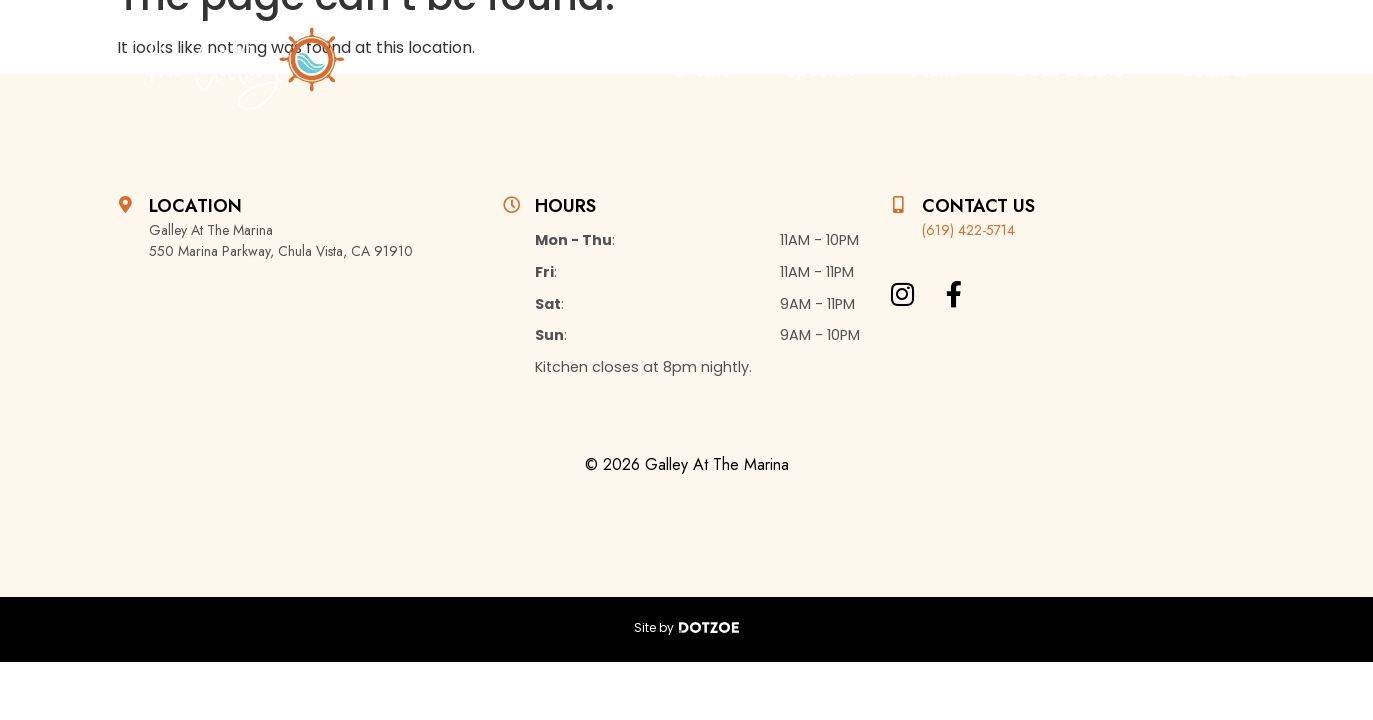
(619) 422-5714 (968, 230)
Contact (1213, 69)
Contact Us (978, 206)
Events (702, 69)
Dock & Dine (1069, 69)
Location (195, 206)
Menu (935, 69)
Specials (821, 69)
